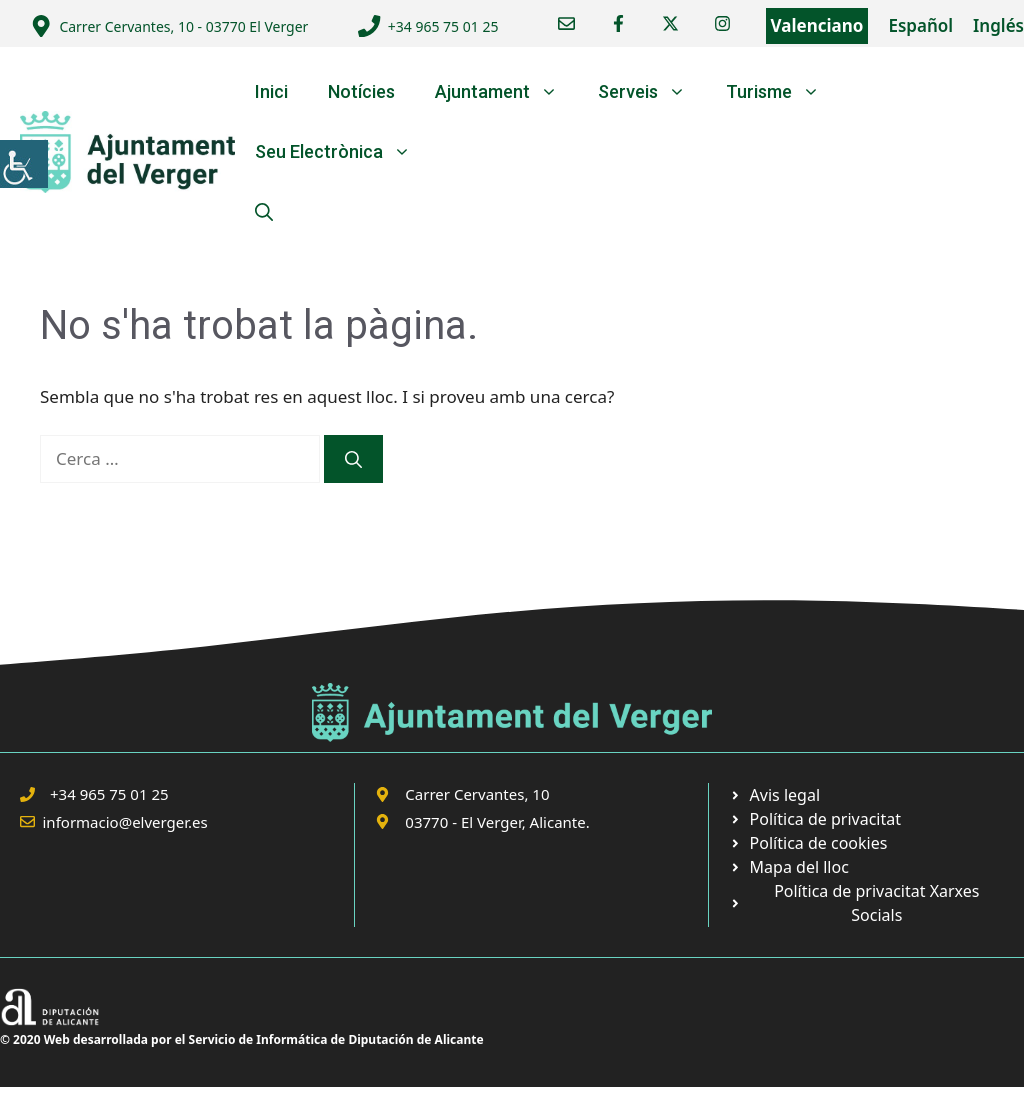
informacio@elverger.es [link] (125, 822)
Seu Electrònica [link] (343, 152)
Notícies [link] (361, 91)
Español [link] (920, 25)
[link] (24, 164)
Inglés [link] (998, 25)
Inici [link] (271, 91)
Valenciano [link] (817, 25)
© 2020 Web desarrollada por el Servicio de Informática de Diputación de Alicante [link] (242, 1039)
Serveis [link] (652, 92)
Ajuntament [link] (506, 92)
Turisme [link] (783, 92)
